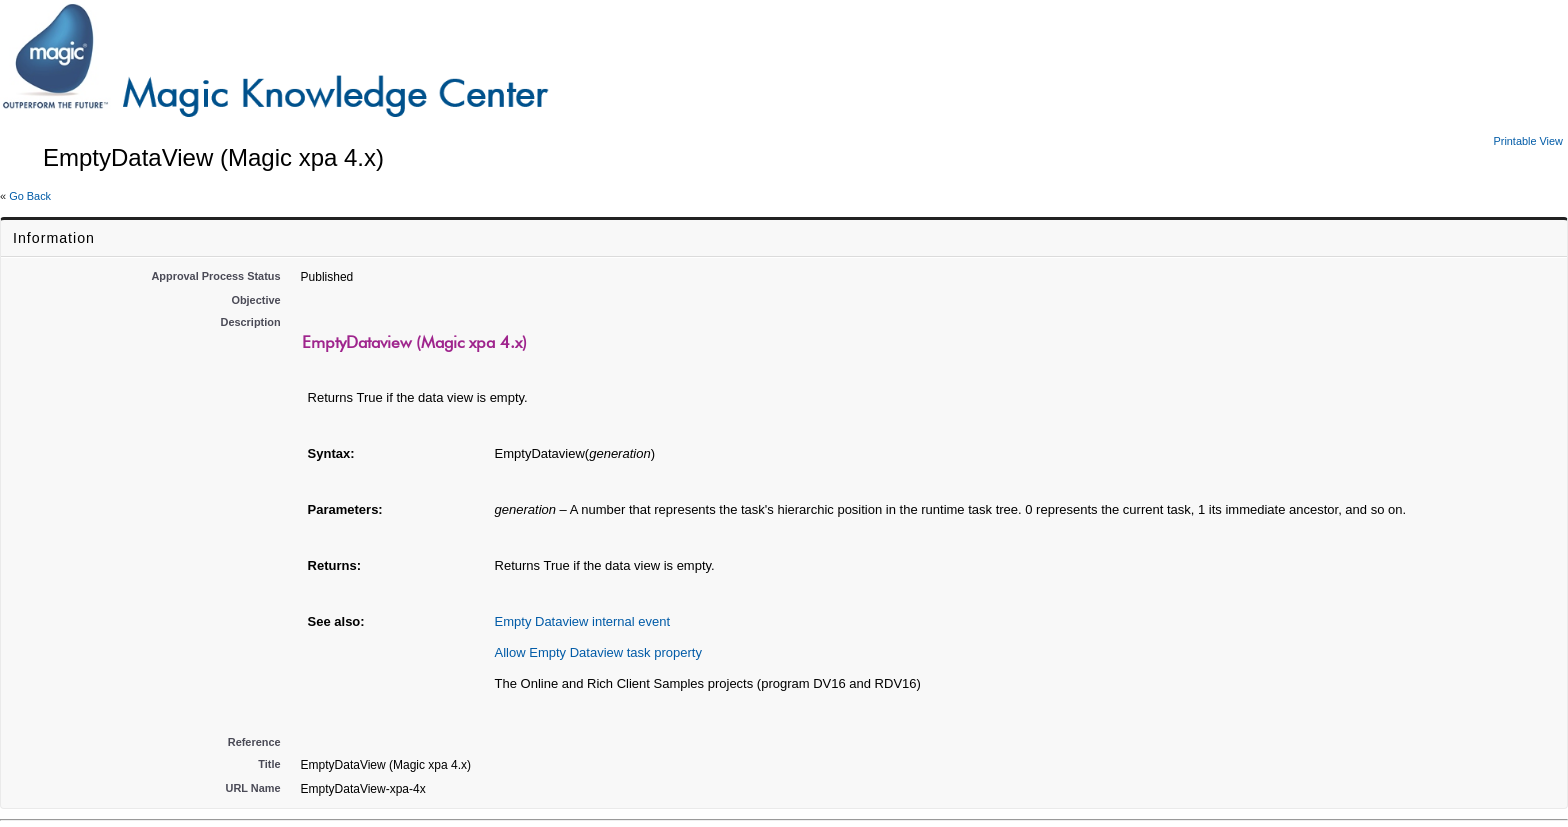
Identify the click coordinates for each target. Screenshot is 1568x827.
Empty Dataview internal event (583, 621)
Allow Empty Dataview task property (598, 652)
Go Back (30, 196)
